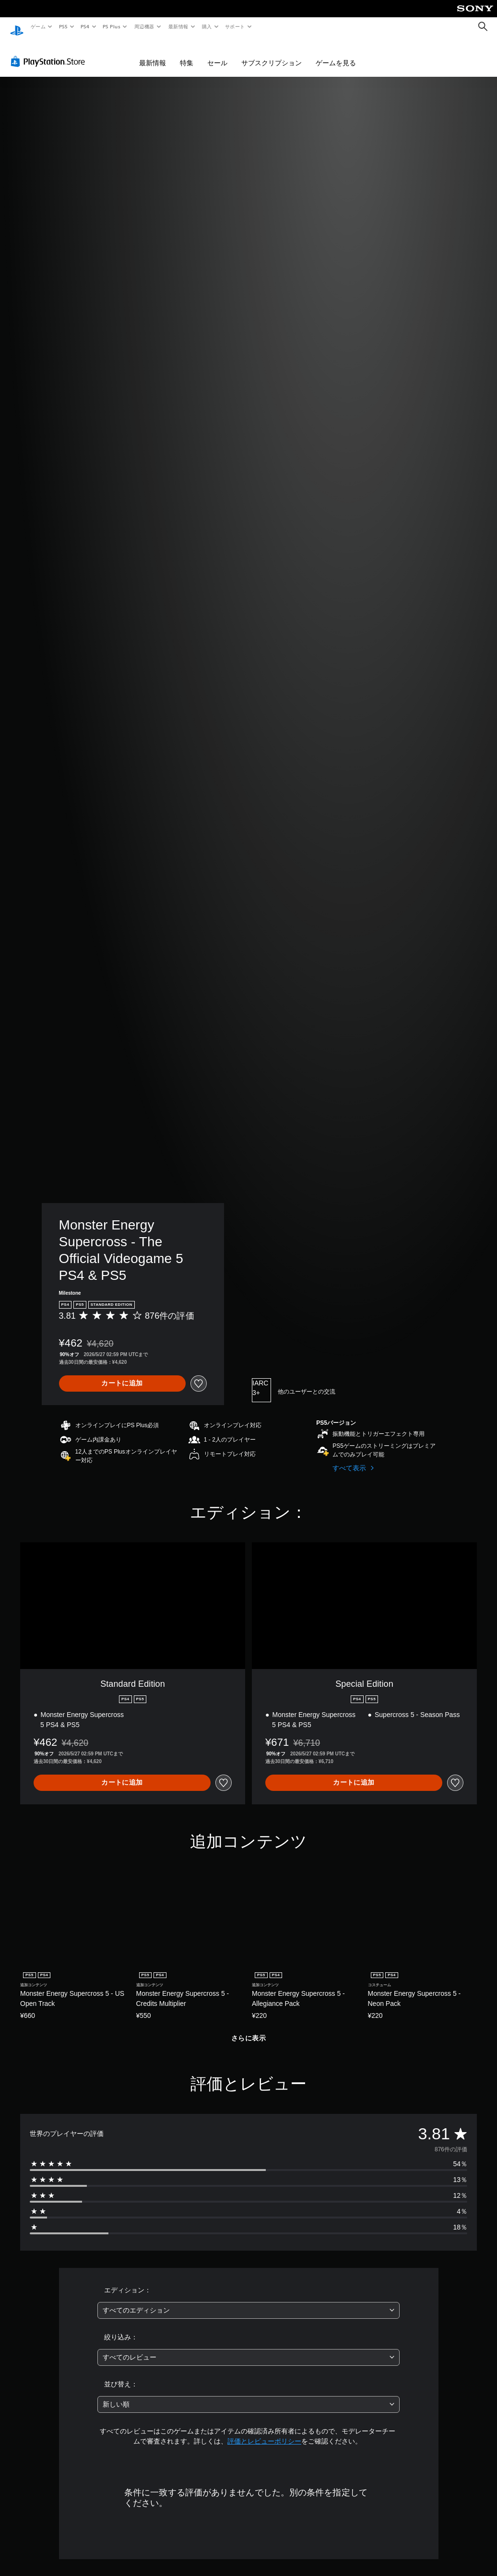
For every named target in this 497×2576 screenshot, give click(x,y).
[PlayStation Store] (50, 52)
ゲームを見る (336, 53)
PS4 (85, 26)
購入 (207, 26)
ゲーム (37, 26)
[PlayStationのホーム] (17, 26)
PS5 (63, 26)
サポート (235, 26)
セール (217, 53)
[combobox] (248, 2301)
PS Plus (112, 26)
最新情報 (178, 26)
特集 (186, 53)
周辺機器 (144, 26)
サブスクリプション (271, 53)
